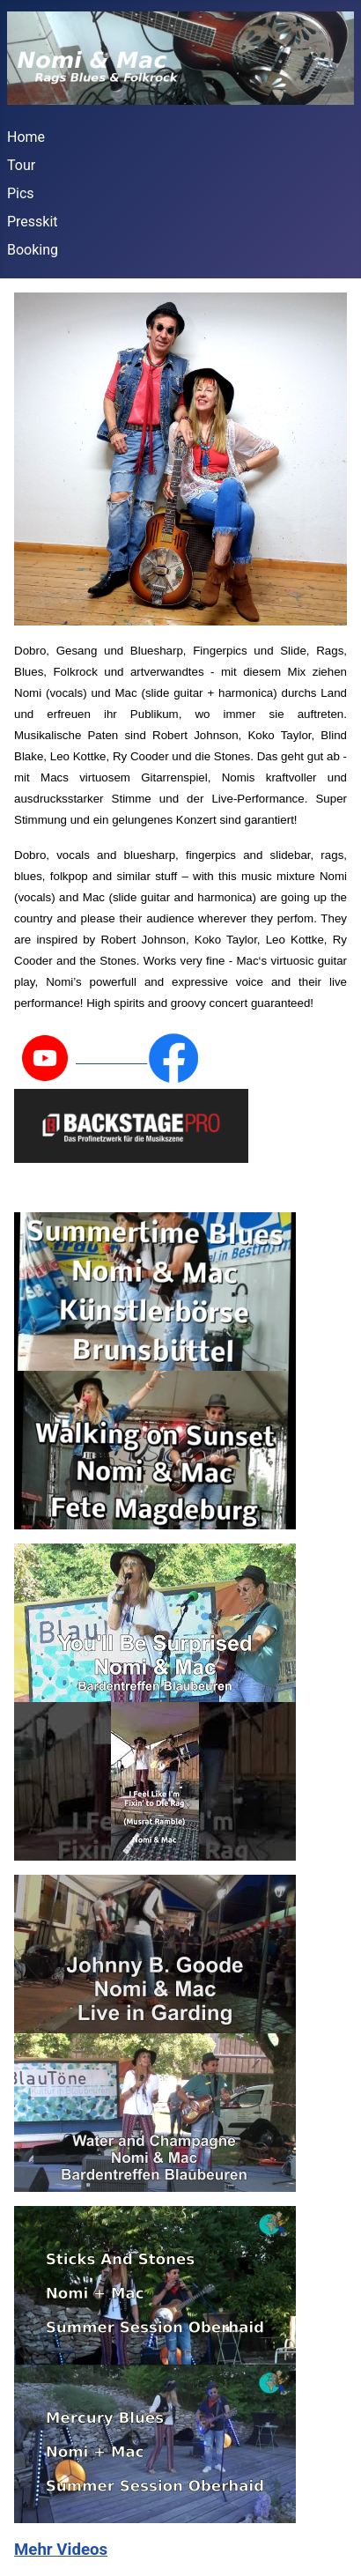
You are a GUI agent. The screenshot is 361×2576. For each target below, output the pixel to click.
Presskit (32, 221)
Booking (32, 249)
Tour (21, 165)
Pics (20, 193)
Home (26, 137)
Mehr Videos (60, 2549)
